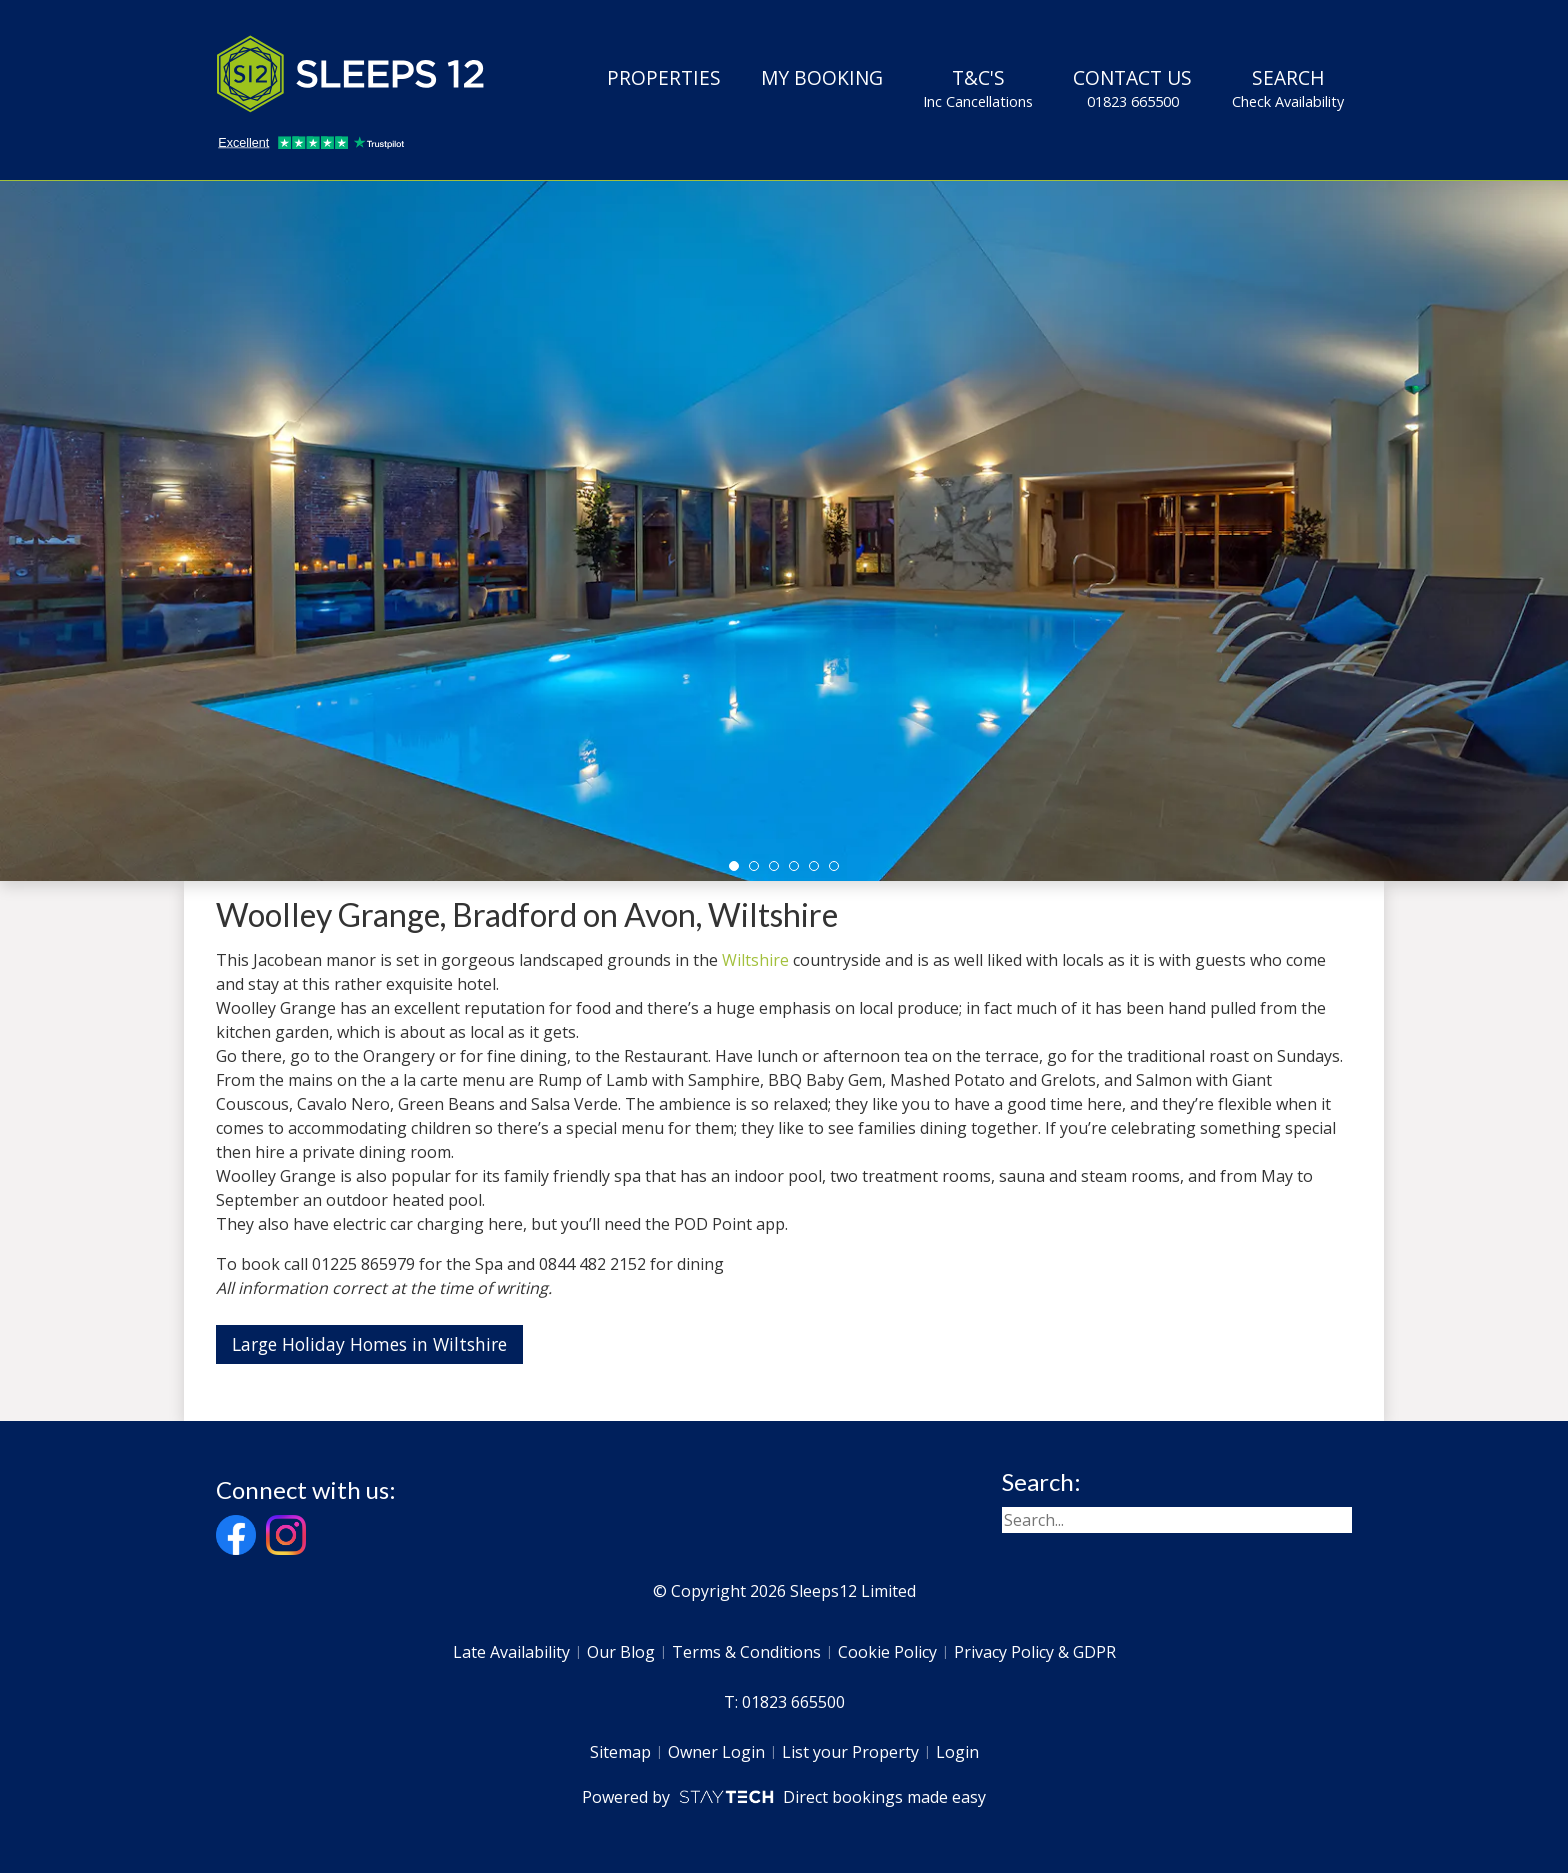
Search (1288, 88)
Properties (664, 77)
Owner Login (716, 1752)
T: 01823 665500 (784, 1702)
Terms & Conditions (746, 1652)
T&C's (978, 88)
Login (957, 1752)
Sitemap (620, 1752)
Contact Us (1132, 88)
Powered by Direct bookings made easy (783, 1797)
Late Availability (511, 1652)
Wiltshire (755, 960)
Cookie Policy (887, 1652)
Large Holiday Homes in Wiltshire (369, 1344)
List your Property (850, 1752)
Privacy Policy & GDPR (1035, 1652)
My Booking (822, 77)
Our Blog (621, 1652)
